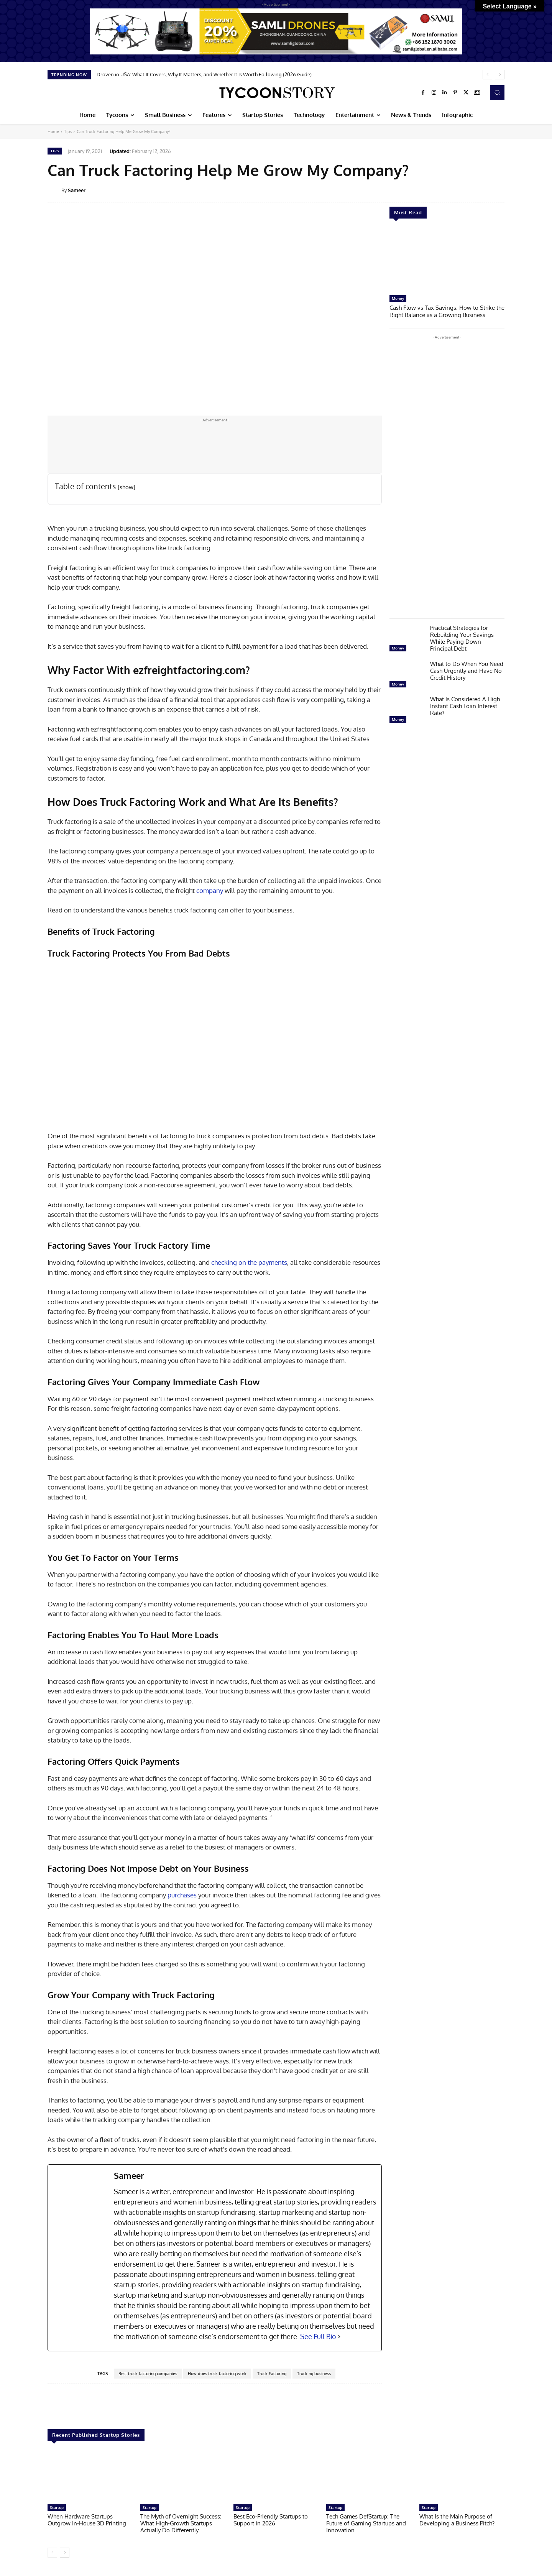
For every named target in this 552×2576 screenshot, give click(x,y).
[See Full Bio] (339, 2336)
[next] (499, 74)
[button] (497, 92)
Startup (57, 2507)
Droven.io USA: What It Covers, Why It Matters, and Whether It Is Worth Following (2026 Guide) (204, 74)
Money (398, 298)
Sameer (76, 190)
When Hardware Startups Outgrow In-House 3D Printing (87, 2520)
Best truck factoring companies (147, 2373)
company (209, 890)
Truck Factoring (271, 2373)
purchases (182, 1895)
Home (53, 131)
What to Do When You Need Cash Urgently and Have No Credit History (466, 670)
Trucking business (314, 2373)
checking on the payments (249, 1262)
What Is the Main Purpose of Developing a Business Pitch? (457, 2520)
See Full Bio (318, 2336)
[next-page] (64, 2553)
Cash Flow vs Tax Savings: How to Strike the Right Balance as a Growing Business (446, 311)
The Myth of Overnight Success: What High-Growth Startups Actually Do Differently (181, 2523)
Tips (68, 131)
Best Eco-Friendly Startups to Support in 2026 (270, 2520)
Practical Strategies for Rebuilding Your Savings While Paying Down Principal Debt (462, 637)
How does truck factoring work (217, 2373)
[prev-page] (52, 2553)
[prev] (487, 74)
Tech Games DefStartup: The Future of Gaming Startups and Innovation (366, 2523)
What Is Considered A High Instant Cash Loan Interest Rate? (465, 705)
